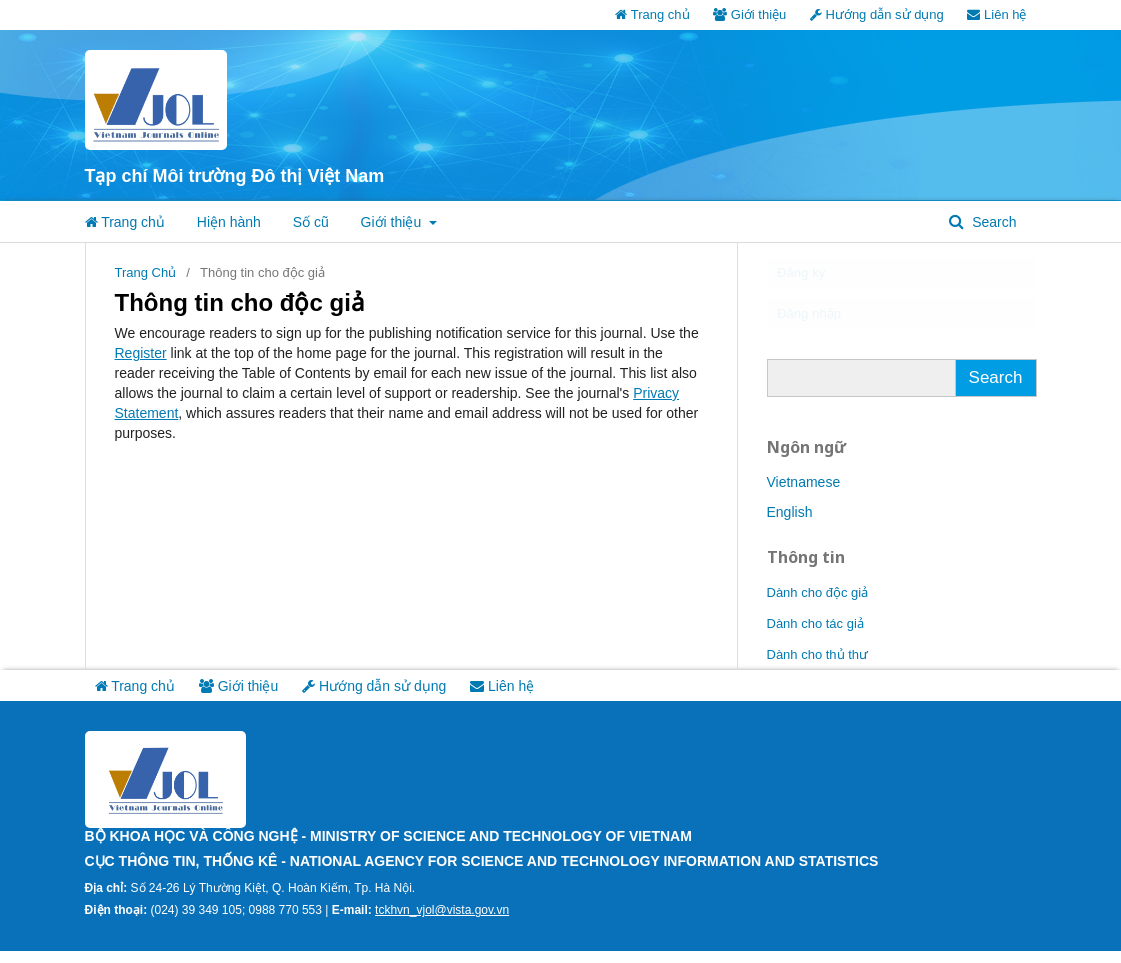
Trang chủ (652, 14)
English (790, 523)
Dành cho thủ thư (818, 665)
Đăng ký (812, 276)
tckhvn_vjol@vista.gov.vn (442, 922)
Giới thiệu (749, 14)
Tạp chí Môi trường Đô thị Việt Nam (235, 176)
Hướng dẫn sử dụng (877, 14)
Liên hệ (996, 14)
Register (141, 353)
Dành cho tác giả (815, 634)
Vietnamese (804, 493)
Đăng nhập (822, 322)
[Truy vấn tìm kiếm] (861, 389)
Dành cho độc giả (818, 603)
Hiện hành (229, 222)
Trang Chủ (146, 272)
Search (992, 222)
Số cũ (311, 222)
